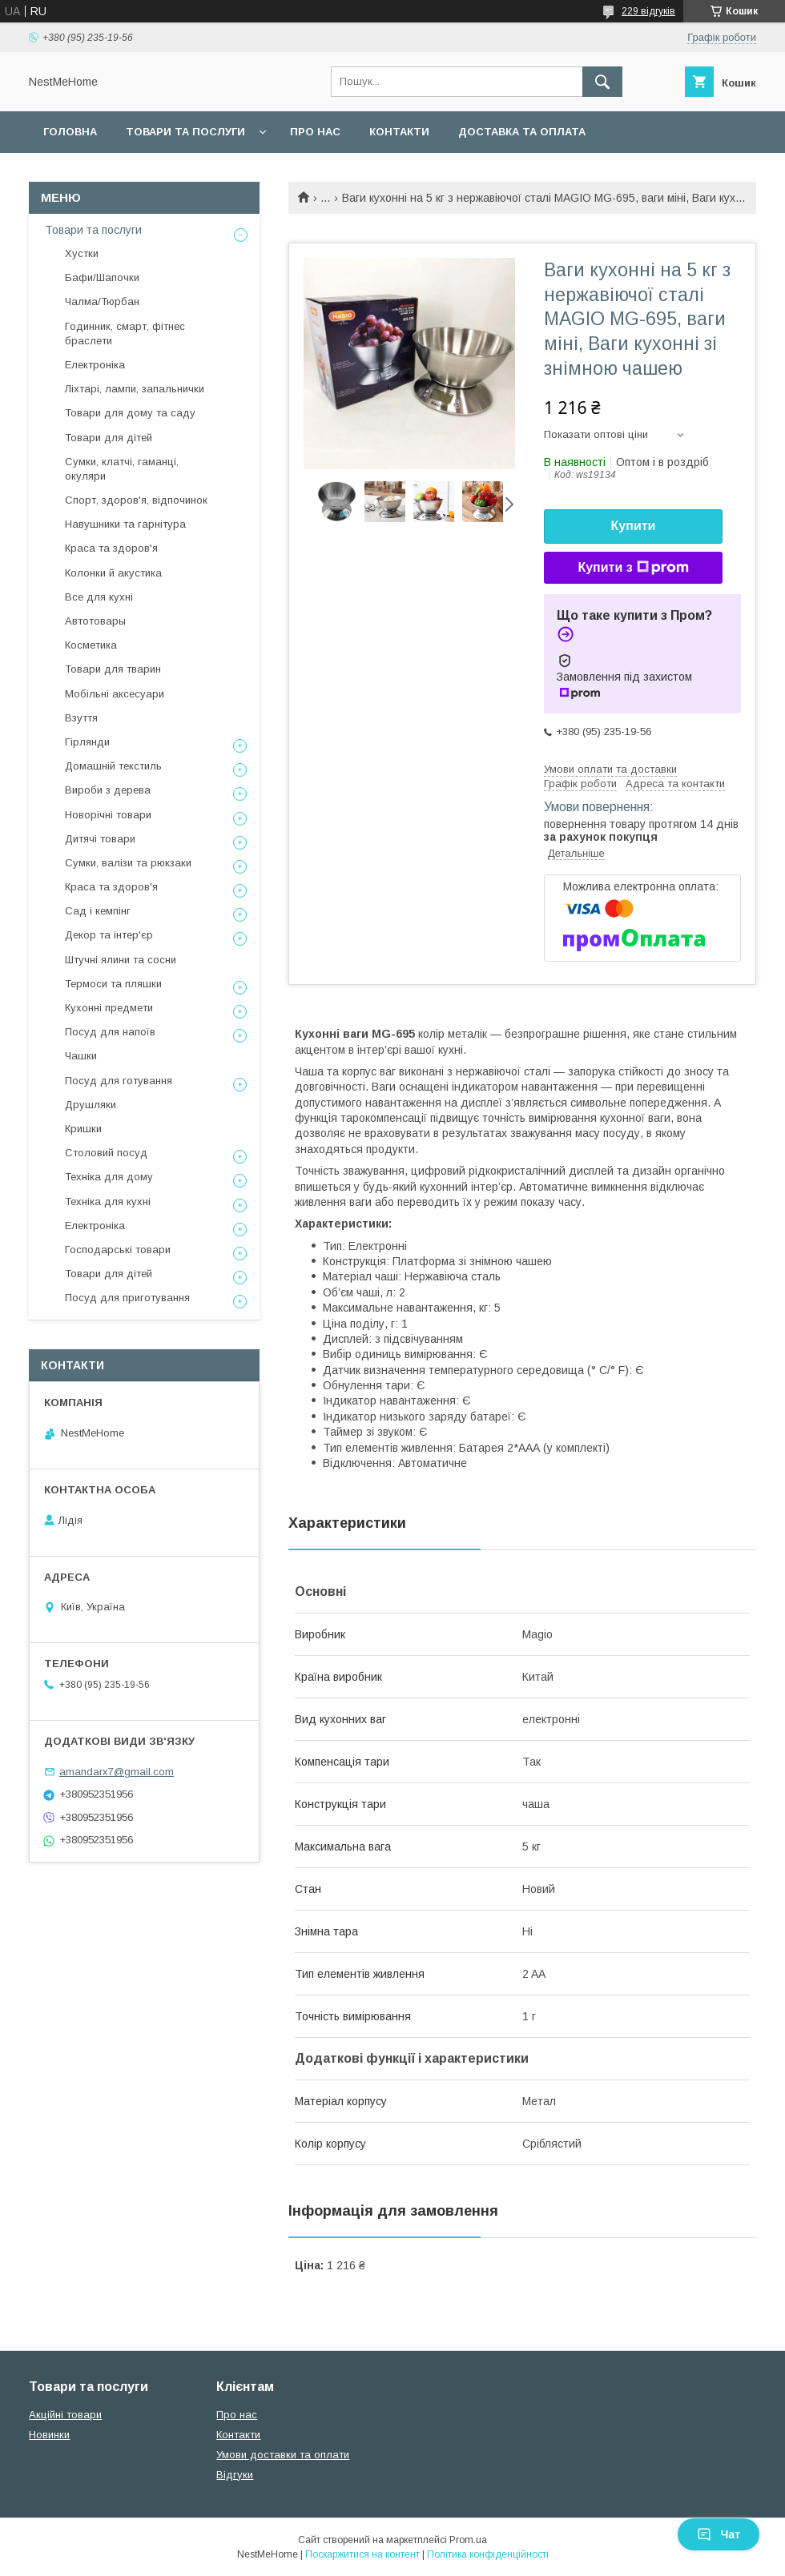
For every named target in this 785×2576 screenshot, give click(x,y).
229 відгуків (648, 11)
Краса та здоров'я (111, 548)
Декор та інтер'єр (109, 935)
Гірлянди (87, 742)
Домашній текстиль (113, 766)
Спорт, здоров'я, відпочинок (136, 500)
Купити (633, 525)
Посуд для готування (118, 1081)
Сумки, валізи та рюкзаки (128, 863)
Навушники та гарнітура (125, 524)
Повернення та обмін (111, 173)
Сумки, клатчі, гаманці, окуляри (122, 469)
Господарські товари (118, 1250)
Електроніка (95, 365)
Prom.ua (468, 2540)
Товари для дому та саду (130, 413)
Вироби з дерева (108, 790)
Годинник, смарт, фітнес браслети (125, 333)
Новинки (49, 2435)
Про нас (315, 132)
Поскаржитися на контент (362, 2554)
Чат (718, 2534)
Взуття (81, 718)
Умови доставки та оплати (282, 2455)
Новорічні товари (108, 815)
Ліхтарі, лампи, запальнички (134, 389)
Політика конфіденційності (488, 2554)
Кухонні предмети (109, 1008)
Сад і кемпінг (98, 911)
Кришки (83, 1129)
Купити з (633, 568)
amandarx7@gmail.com (116, 1772)
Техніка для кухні (108, 1202)
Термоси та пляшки (113, 984)
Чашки (81, 1056)
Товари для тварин (113, 669)
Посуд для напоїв (110, 1032)
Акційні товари (65, 2415)
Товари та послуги (185, 132)
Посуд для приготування (127, 1298)
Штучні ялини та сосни (120, 960)
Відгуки (234, 2475)
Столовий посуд (106, 1153)
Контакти (399, 132)
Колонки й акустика (113, 573)
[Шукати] (602, 81)
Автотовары (95, 621)
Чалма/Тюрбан (102, 301)
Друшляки (90, 1105)
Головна (70, 132)
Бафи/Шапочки (102, 277)
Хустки (82, 253)
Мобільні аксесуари (114, 694)
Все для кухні (99, 597)
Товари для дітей (108, 438)
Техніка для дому (109, 1177)
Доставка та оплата (522, 132)
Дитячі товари (100, 839)
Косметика (91, 645)
